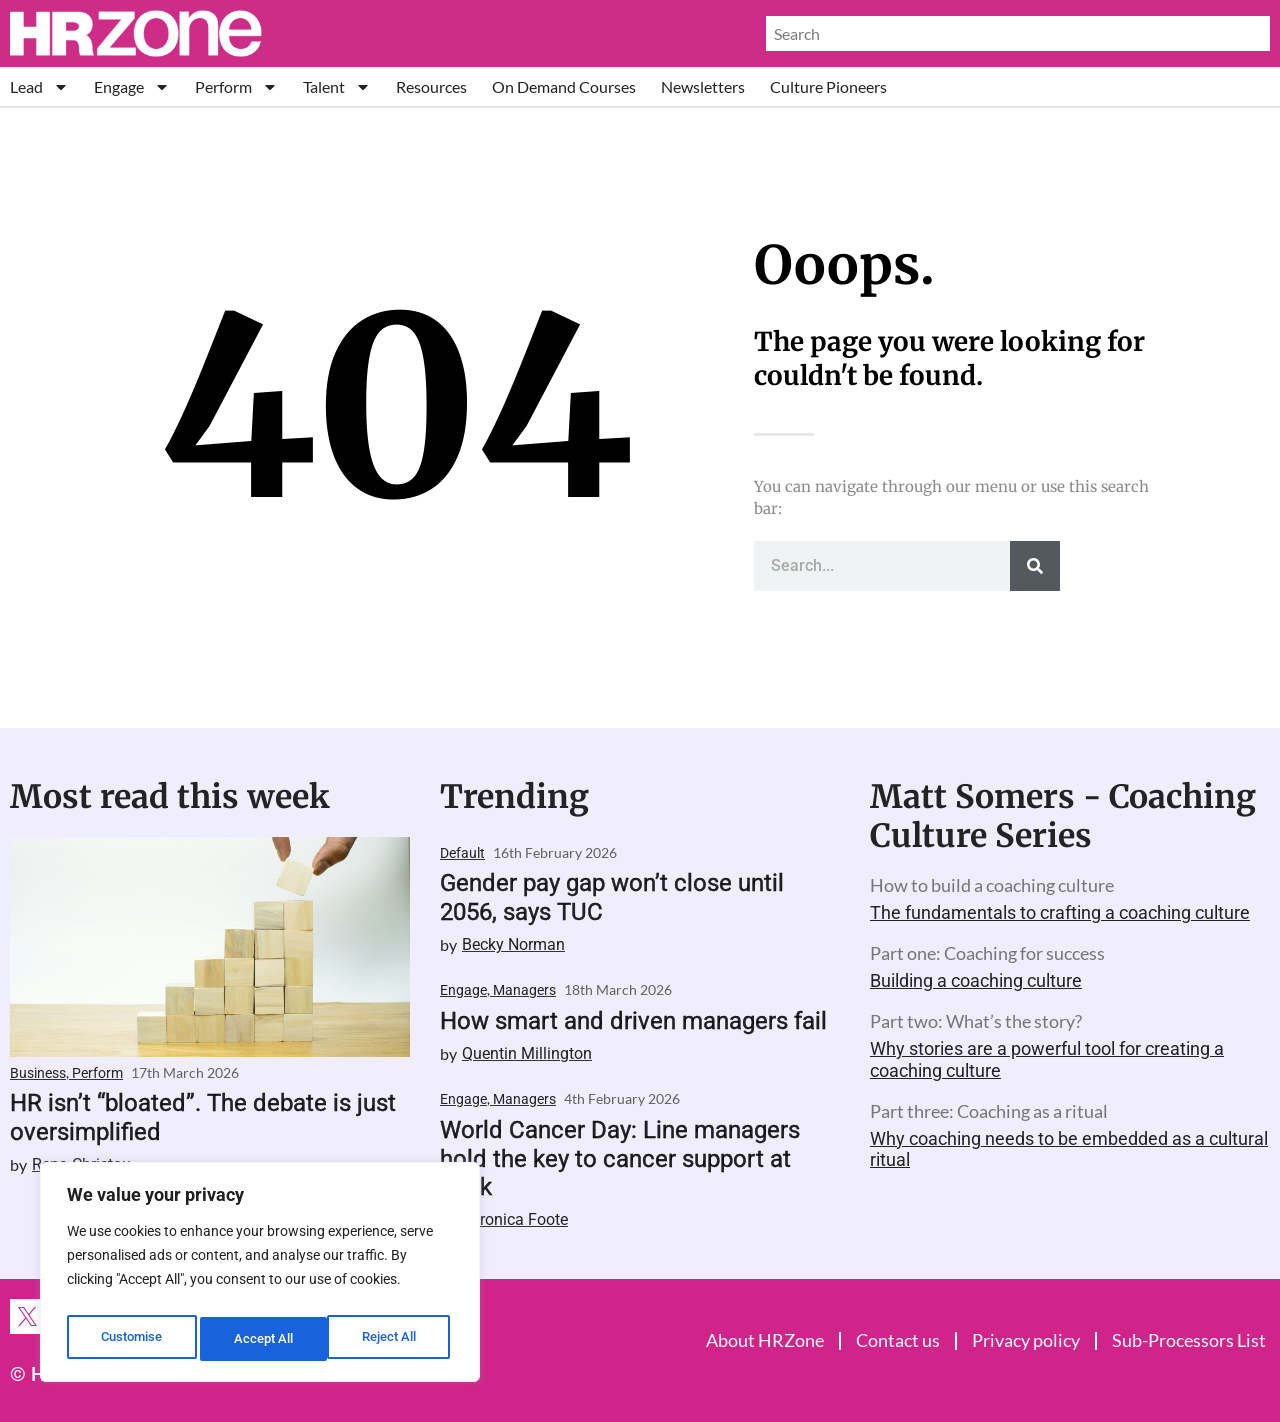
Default (462, 853)
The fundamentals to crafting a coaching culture (1060, 912)
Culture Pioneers (828, 86)
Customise (131, 1339)
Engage (132, 86)
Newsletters (703, 86)
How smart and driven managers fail (633, 1021)
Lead (39, 86)
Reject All (262, 1339)
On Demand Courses (564, 86)
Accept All (392, 1339)
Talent (337, 86)
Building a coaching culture (976, 980)
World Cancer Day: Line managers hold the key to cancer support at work (620, 1159)
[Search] (1035, 566)
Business (38, 1073)
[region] (260, 1277)
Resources (431, 86)
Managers (524, 990)
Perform (236, 86)
